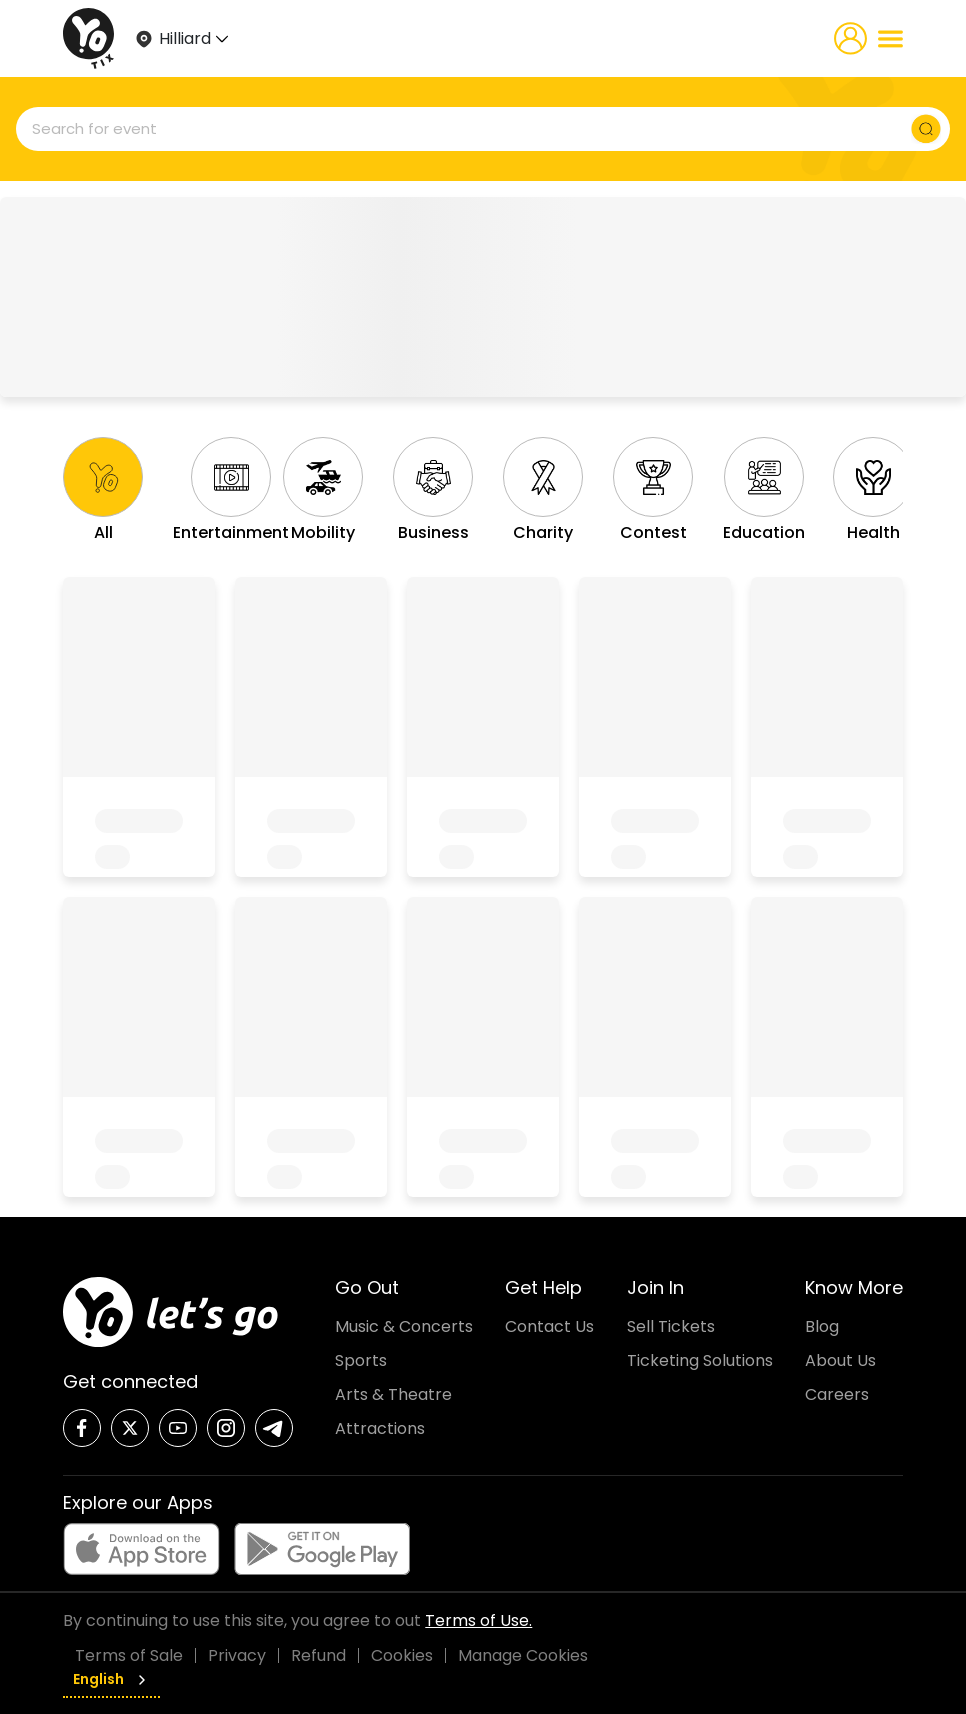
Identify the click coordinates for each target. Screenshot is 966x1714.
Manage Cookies (523, 1655)
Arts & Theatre (393, 1394)
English (111, 1679)
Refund (318, 1655)
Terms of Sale (129, 1655)
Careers (837, 1394)
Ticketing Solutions (700, 1360)
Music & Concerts (404, 1326)
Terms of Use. (478, 1620)
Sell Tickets (671, 1326)
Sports (361, 1360)
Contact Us (549, 1326)
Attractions (380, 1428)
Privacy (237, 1655)
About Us (840, 1360)
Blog (822, 1326)
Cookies (402, 1655)
